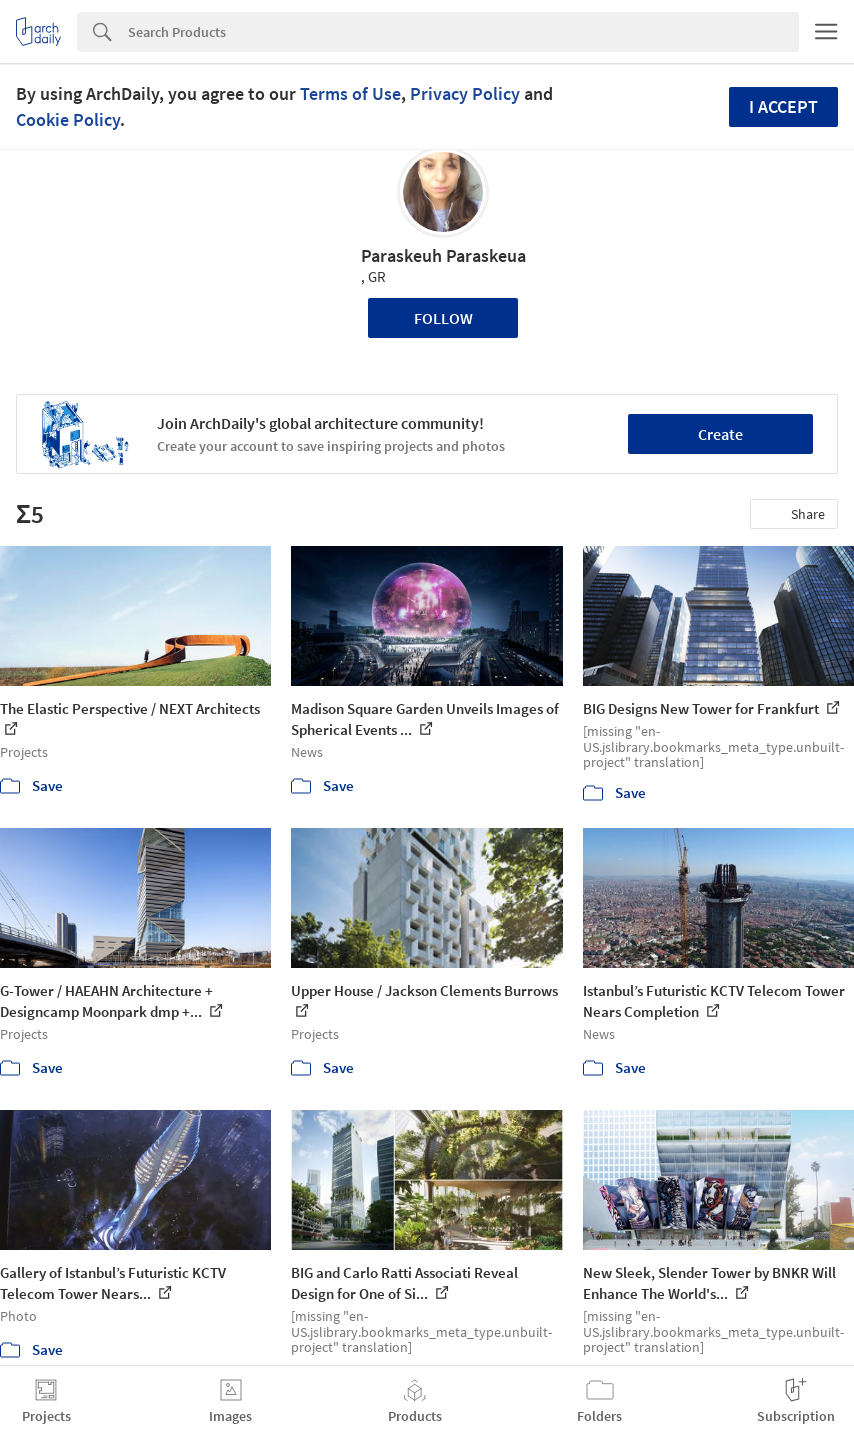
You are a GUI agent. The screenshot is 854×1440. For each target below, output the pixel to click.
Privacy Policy (465, 93)
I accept (783, 106)
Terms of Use (350, 93)
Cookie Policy (68, 119)
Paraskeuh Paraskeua (443, 255)
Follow (443, 318)
